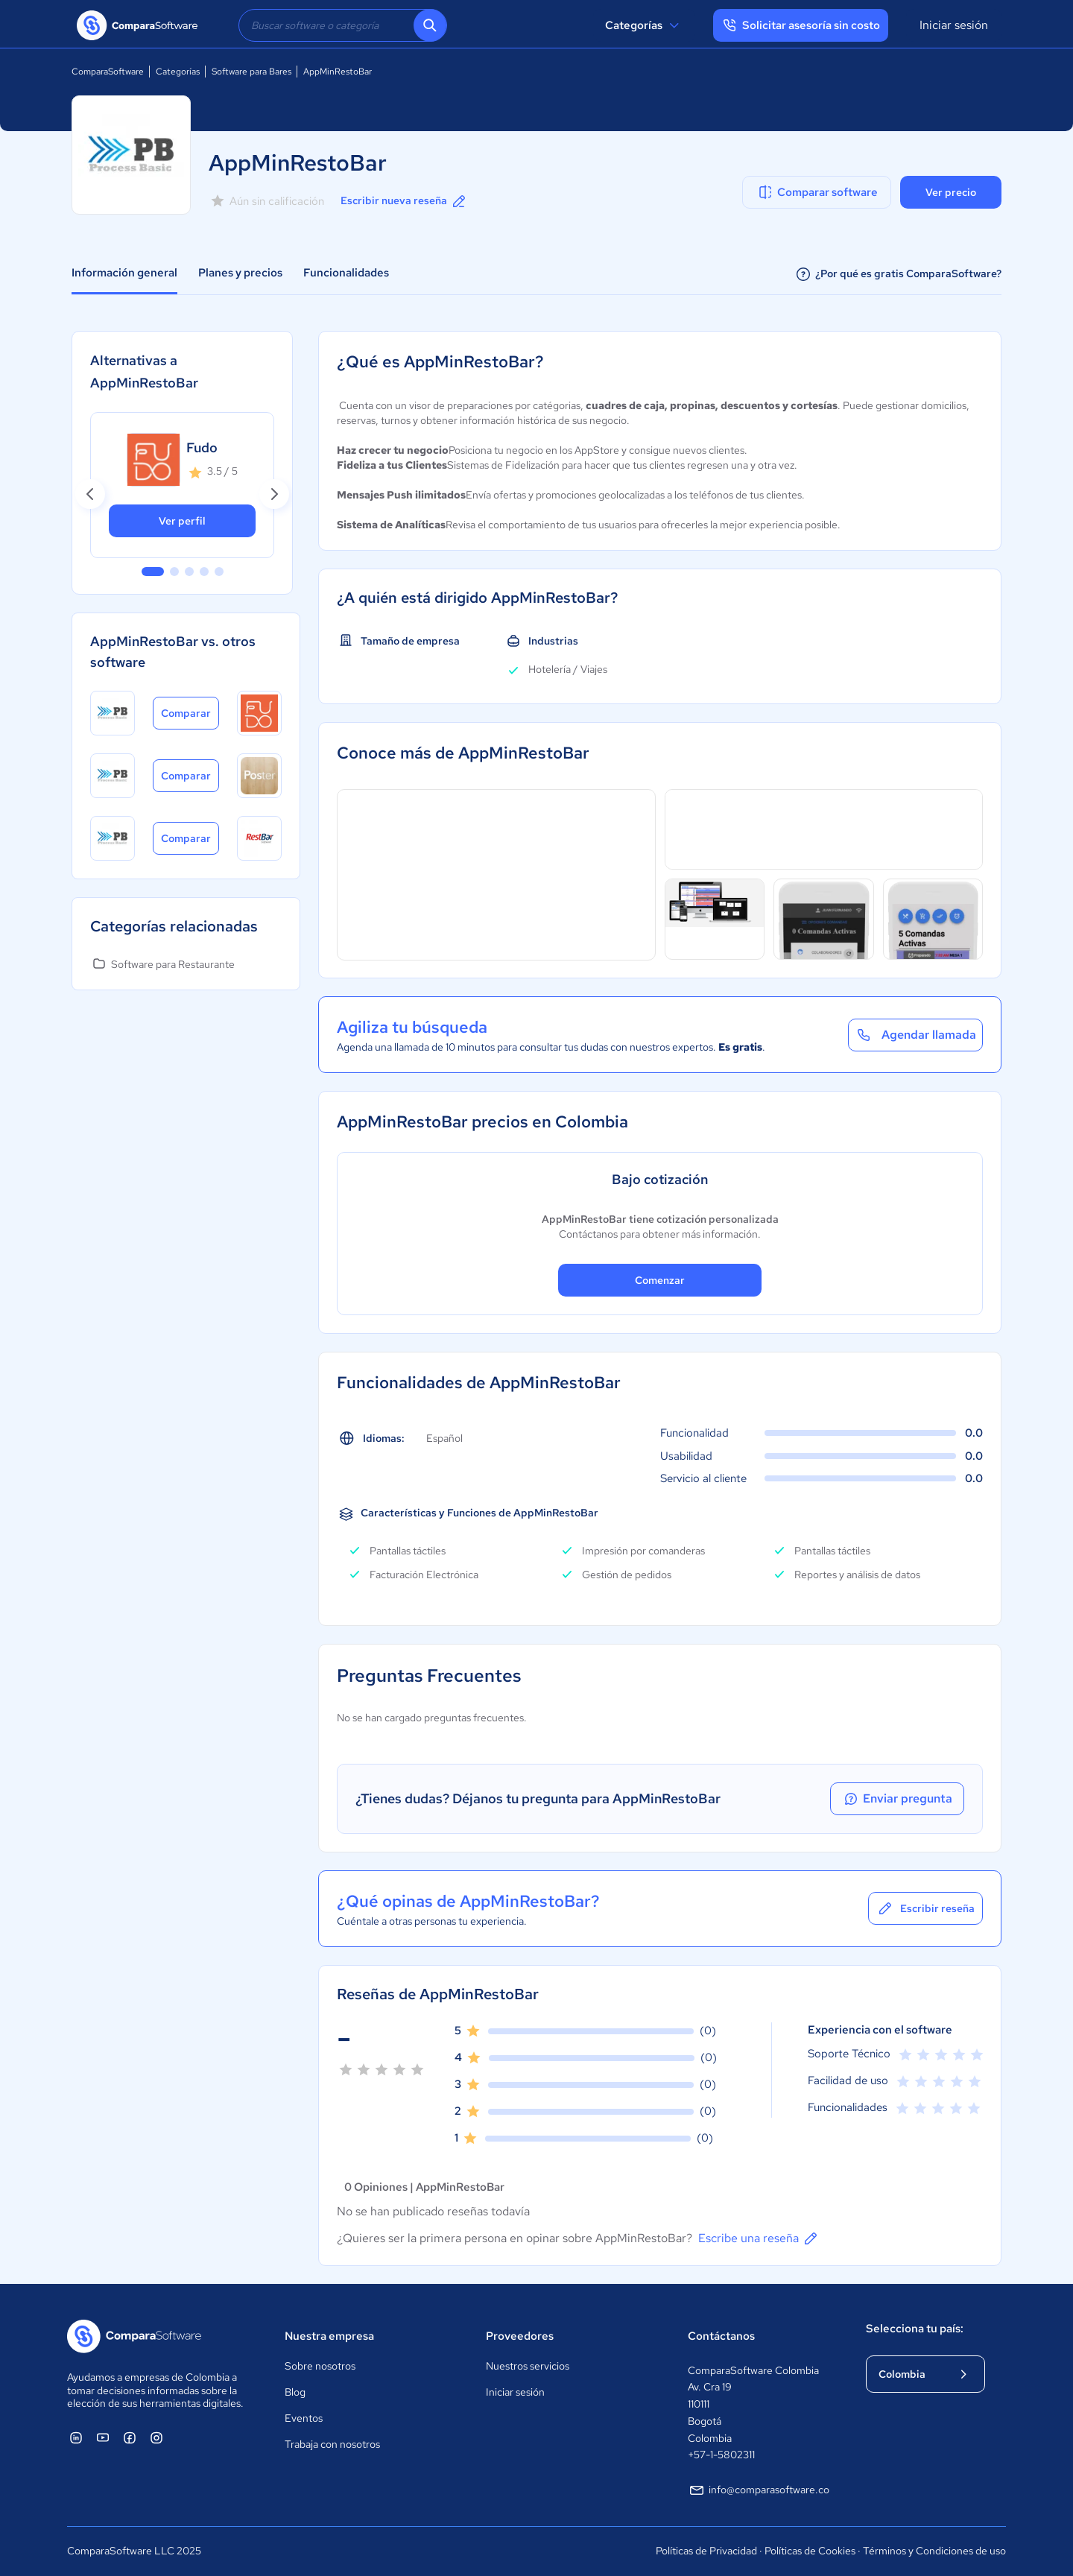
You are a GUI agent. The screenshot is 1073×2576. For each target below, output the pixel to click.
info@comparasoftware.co (758, 2490)
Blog (295, 2392)
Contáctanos (721, 2336)
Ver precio (950, 192)
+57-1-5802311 (721, 2454)
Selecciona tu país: (914, 2328)
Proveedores (520, 2336)
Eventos (304, 2418)
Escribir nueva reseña (404, 201)
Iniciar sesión (954, 25)
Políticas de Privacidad (706, 2550)
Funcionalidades (346, 272)
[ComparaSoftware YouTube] (103, 2437)
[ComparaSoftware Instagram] (156, 2437)
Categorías (644, 25)
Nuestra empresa (329, 2336)
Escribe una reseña (759, 2238)
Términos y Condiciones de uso (934, 2550)
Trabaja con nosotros (332, 2444)
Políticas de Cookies (810, 2550)
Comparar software (817, 192)
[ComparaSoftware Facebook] (130, 2437)
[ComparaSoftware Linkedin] (76, 2437)
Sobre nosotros (320, 2366)
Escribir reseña (925, 1908)
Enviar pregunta (897, 1799)
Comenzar (660, 1280)
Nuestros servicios (527, 2366)
